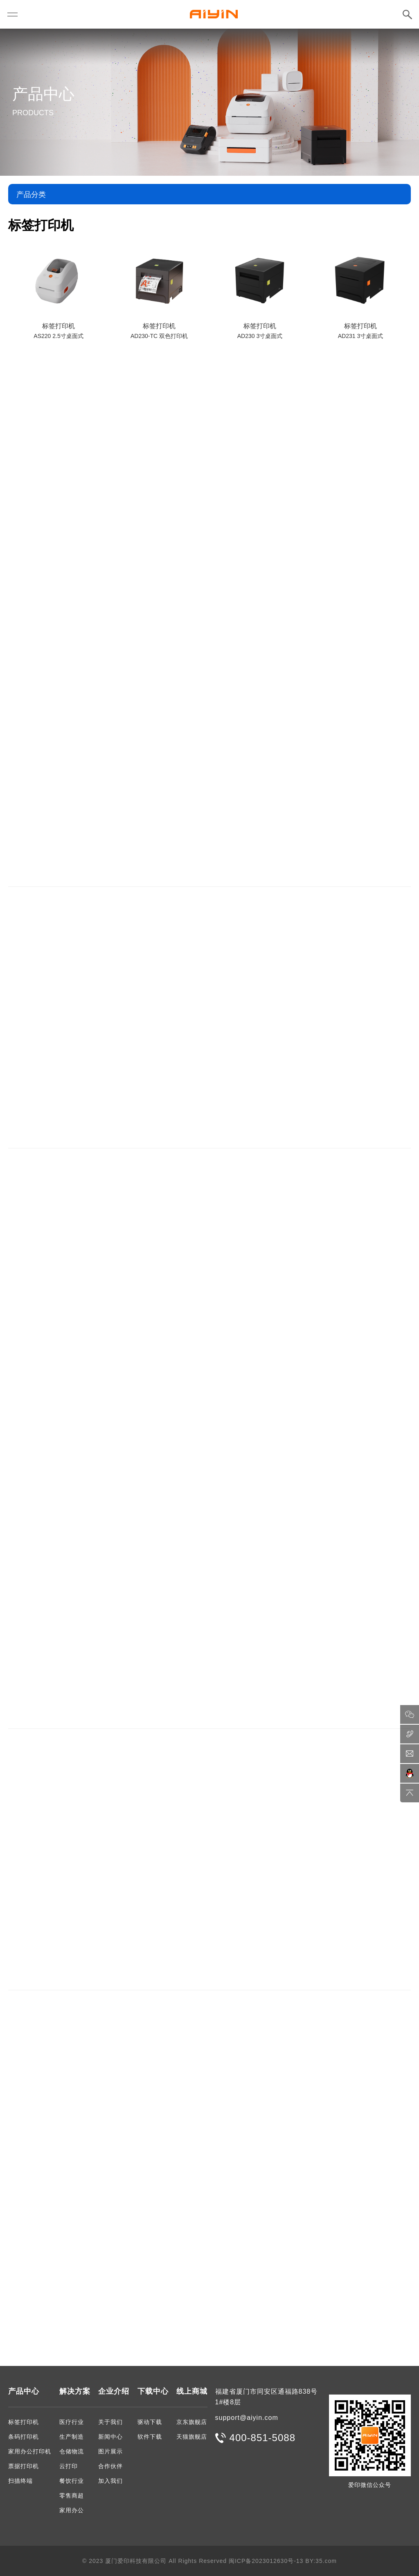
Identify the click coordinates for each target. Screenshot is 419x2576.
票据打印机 (23, 2466)
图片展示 (110, 2451)
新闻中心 (110, 2436)
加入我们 (110, 2481)
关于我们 (110, 2422)
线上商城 (191, 2391)
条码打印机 (23, 2436)
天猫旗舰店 (191, 2436)
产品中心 (23, 2391)
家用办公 (71, 2510)
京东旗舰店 (191, 2422)
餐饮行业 (71, 2481)
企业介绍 (113, 2391)
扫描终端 (20, 2481)
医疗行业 (71, 2422)
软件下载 (149, 2436)
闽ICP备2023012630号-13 (266, 2561)
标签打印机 (23, 2422)
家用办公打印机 (29, 2451)
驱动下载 (149, 2422)
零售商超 (71, 2495)
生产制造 (71, 2436)
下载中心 (153, 2391)
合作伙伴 (110, 2466)
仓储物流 (71, 2451)
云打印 (68, 2466)
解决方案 (74, 2391)
